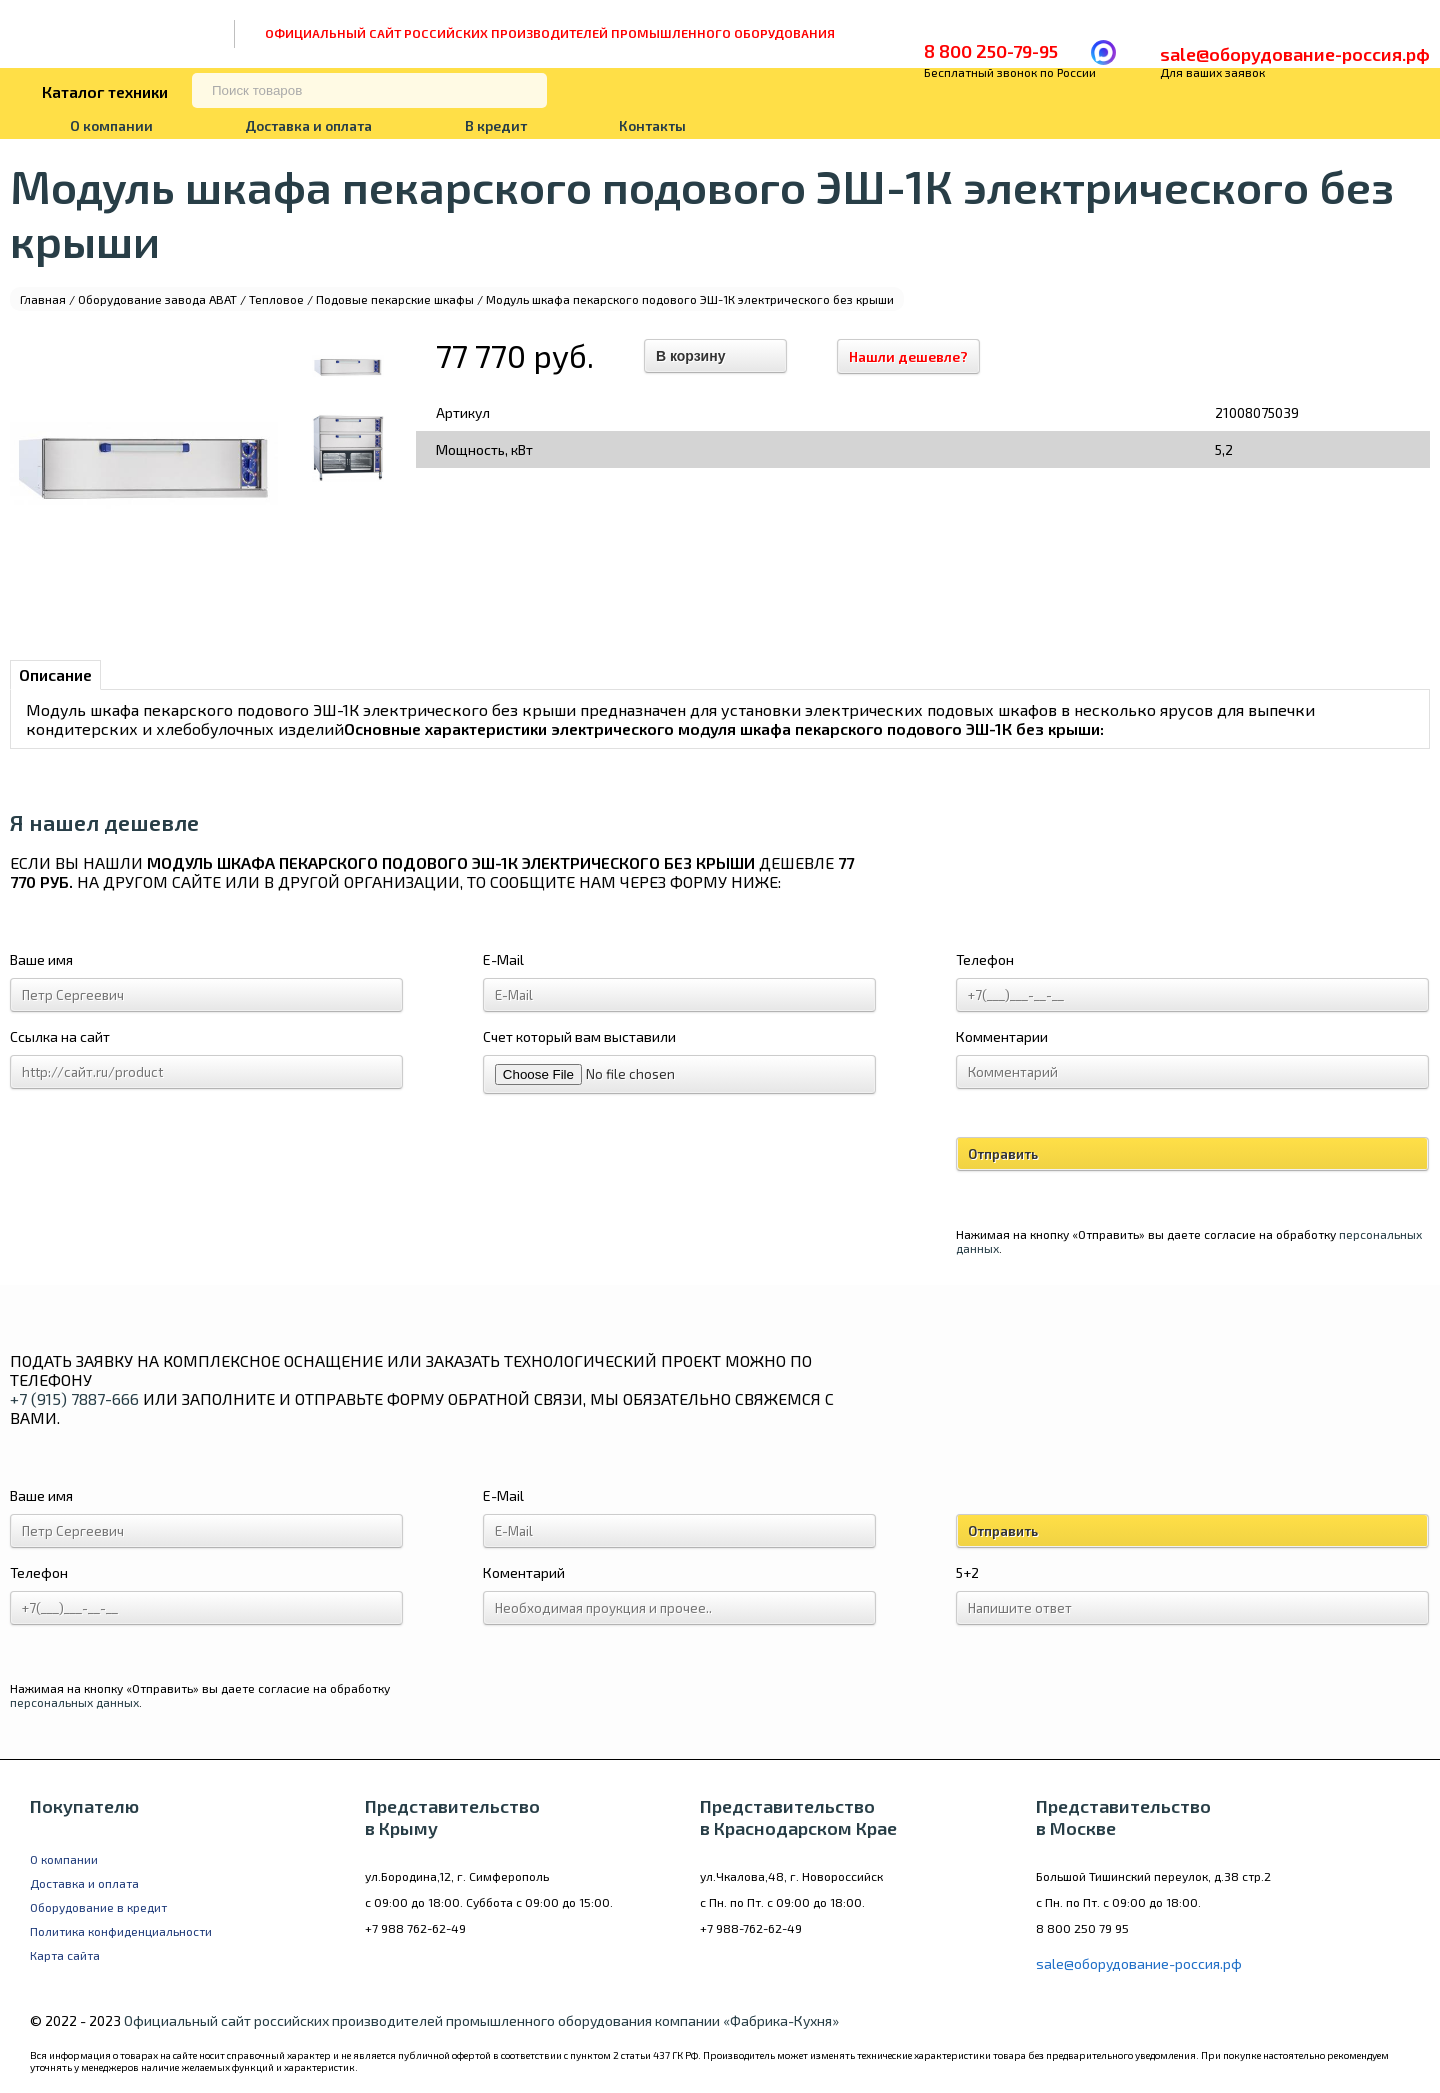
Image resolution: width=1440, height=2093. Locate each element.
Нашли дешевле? (908, 356)
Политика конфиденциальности (121, 1931)
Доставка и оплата (308, 125)
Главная (43, 299)
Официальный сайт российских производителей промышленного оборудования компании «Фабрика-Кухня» (481, 2020)
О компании (111, 125)
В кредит (496, 125)
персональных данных (74, 1702)
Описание (55, 674)
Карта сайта (65, 1955)
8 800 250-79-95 (991, 51)
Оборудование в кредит (98, 1907)
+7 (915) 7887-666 (74, 1398)
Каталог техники (105, 91)
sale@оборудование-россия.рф (1295, 54)
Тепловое (276, 299)
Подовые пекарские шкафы (395, 299)
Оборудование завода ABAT (157, 299)
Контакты (652, 125)
